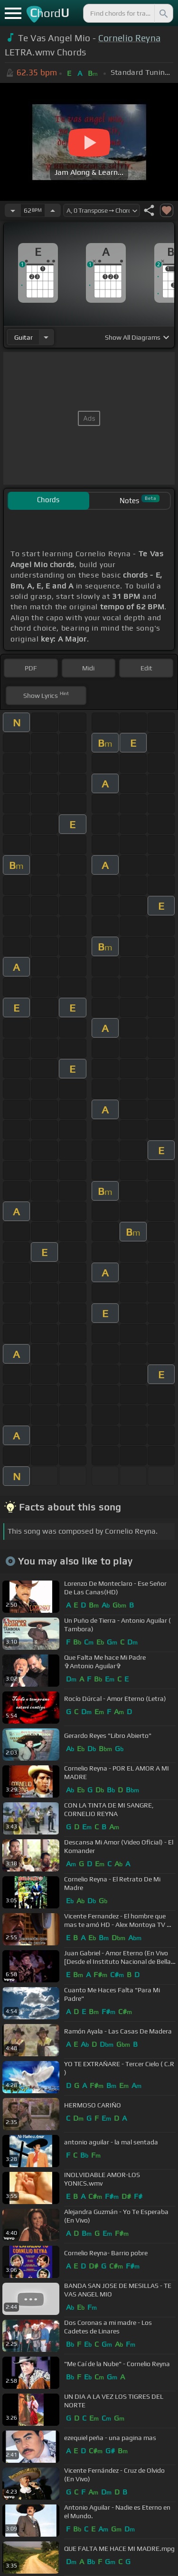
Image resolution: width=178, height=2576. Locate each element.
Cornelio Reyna (129, 38)
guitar (23, 337)
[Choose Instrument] (46, 337)
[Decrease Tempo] (13, 210)
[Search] (162, 13)
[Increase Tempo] (53, 210)
